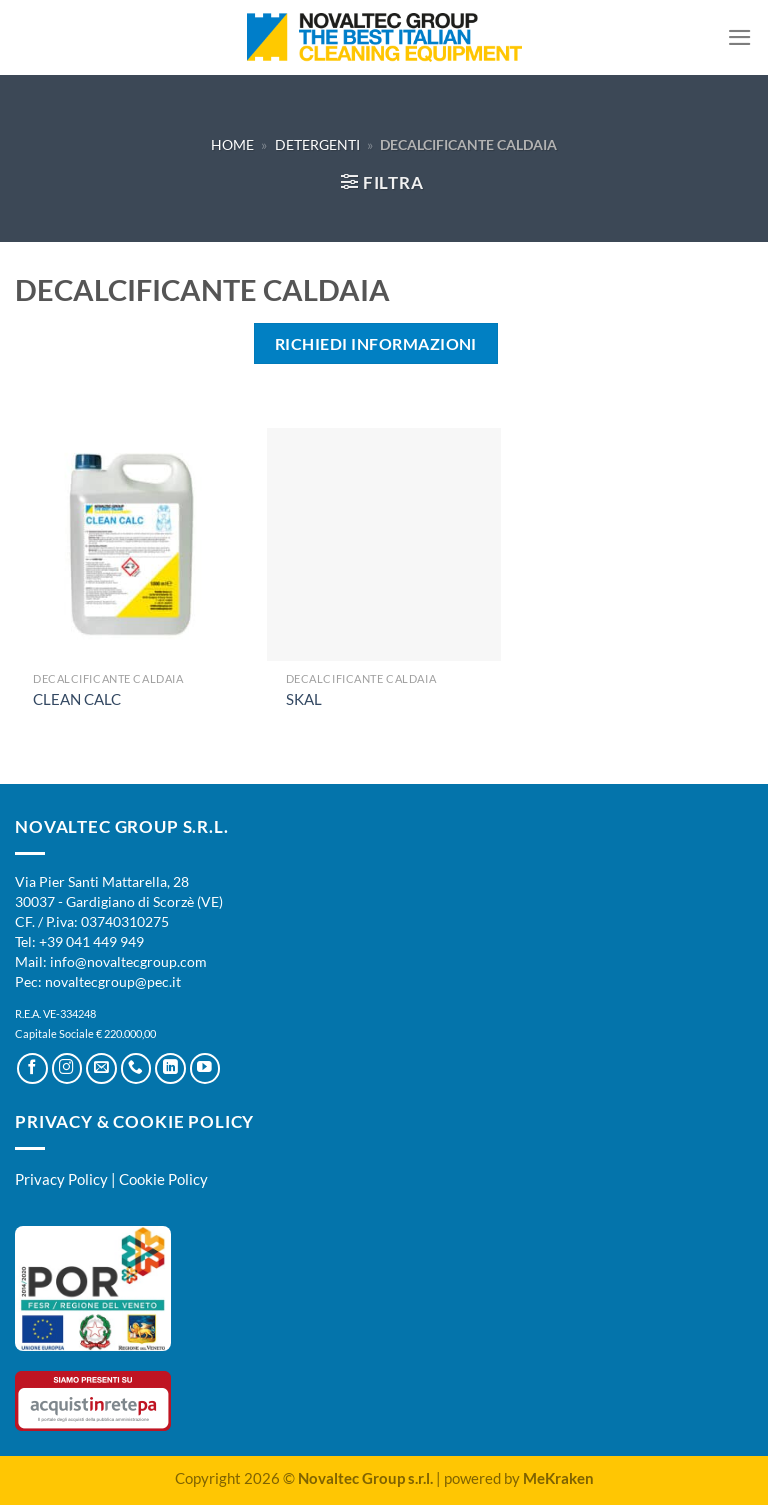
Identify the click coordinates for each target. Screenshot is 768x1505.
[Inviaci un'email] (101, 1068)
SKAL (304, 699)
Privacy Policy (61, 1179)
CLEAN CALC (77, 699)
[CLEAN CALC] (131, 544)
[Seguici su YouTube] (205, 1068)
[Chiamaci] (136, 1068)
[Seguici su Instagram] (67, 1068)
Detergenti (317, 144)
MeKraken (558, 1478)
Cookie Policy (163, 1179)
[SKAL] (383, 544)
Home (232, 144)
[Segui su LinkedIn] (170, 1068)
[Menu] (740, 37)
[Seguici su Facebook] (32, 1068)
